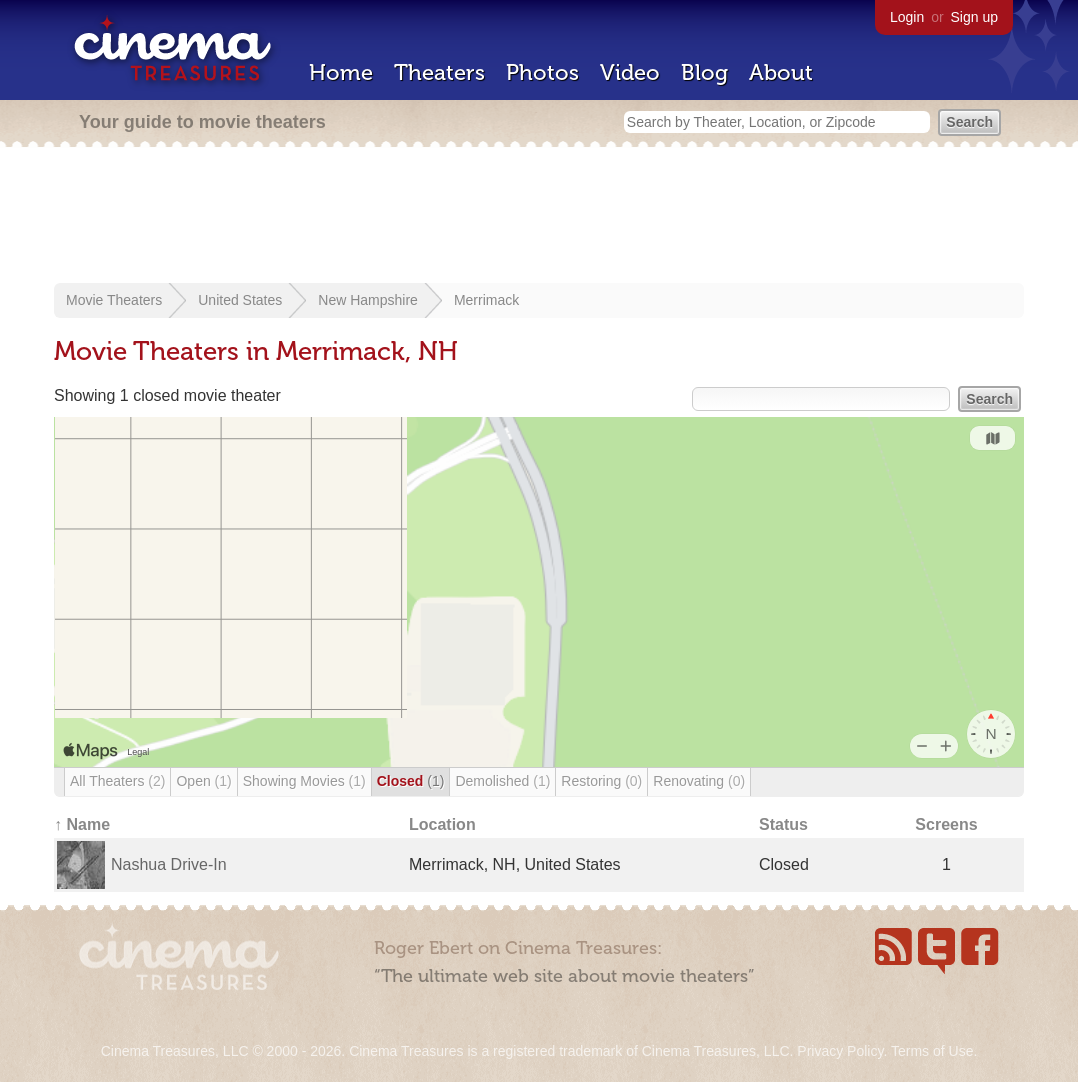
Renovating (699, 781)
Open (203, 781)
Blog (704, 72)
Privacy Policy (840, 1051)
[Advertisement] (539, 217)
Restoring (601, 781)
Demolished (502, 781)
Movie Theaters (114, 300)
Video (630, 72)
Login (907, 17)
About (781, 72)
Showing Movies (304, 781)
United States (240, 300)
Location (442, 824)
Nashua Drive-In (169, 864)
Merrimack (486, 300)
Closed (411, 781)
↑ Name (82, 824)
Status (783, 824)
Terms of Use (932, 1051)
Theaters (439, 72)
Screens (946, 824)
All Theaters (117, 781)
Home (341, 72)
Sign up (974, 17)
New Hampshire (368, 300)
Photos (542, 72)
